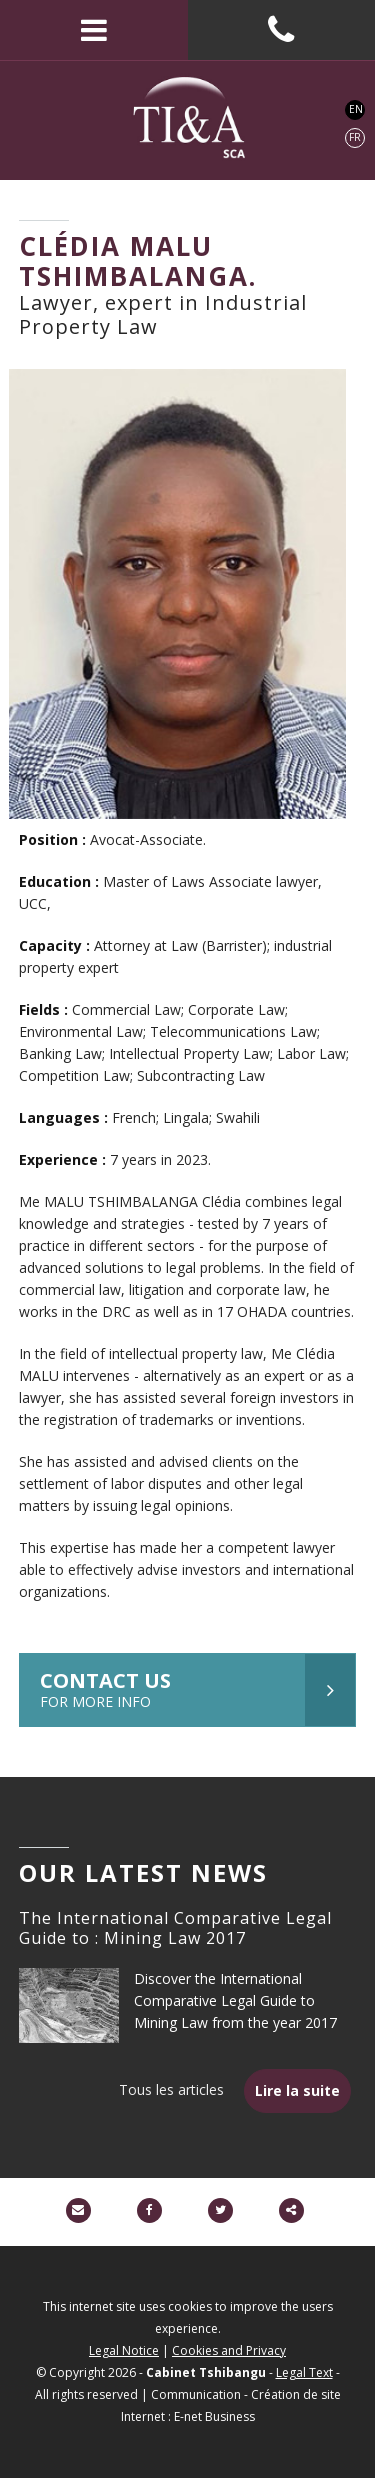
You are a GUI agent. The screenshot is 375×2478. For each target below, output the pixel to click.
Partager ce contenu (291, 2210)
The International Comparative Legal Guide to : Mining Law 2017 (175, 1928)
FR (355, 137)
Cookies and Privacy (229, 2350)
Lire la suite (297, 2090)
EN (356, 109)
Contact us (198, 1690)
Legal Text (304, 2372)
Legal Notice (124, 2350)
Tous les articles (171, 2089)
